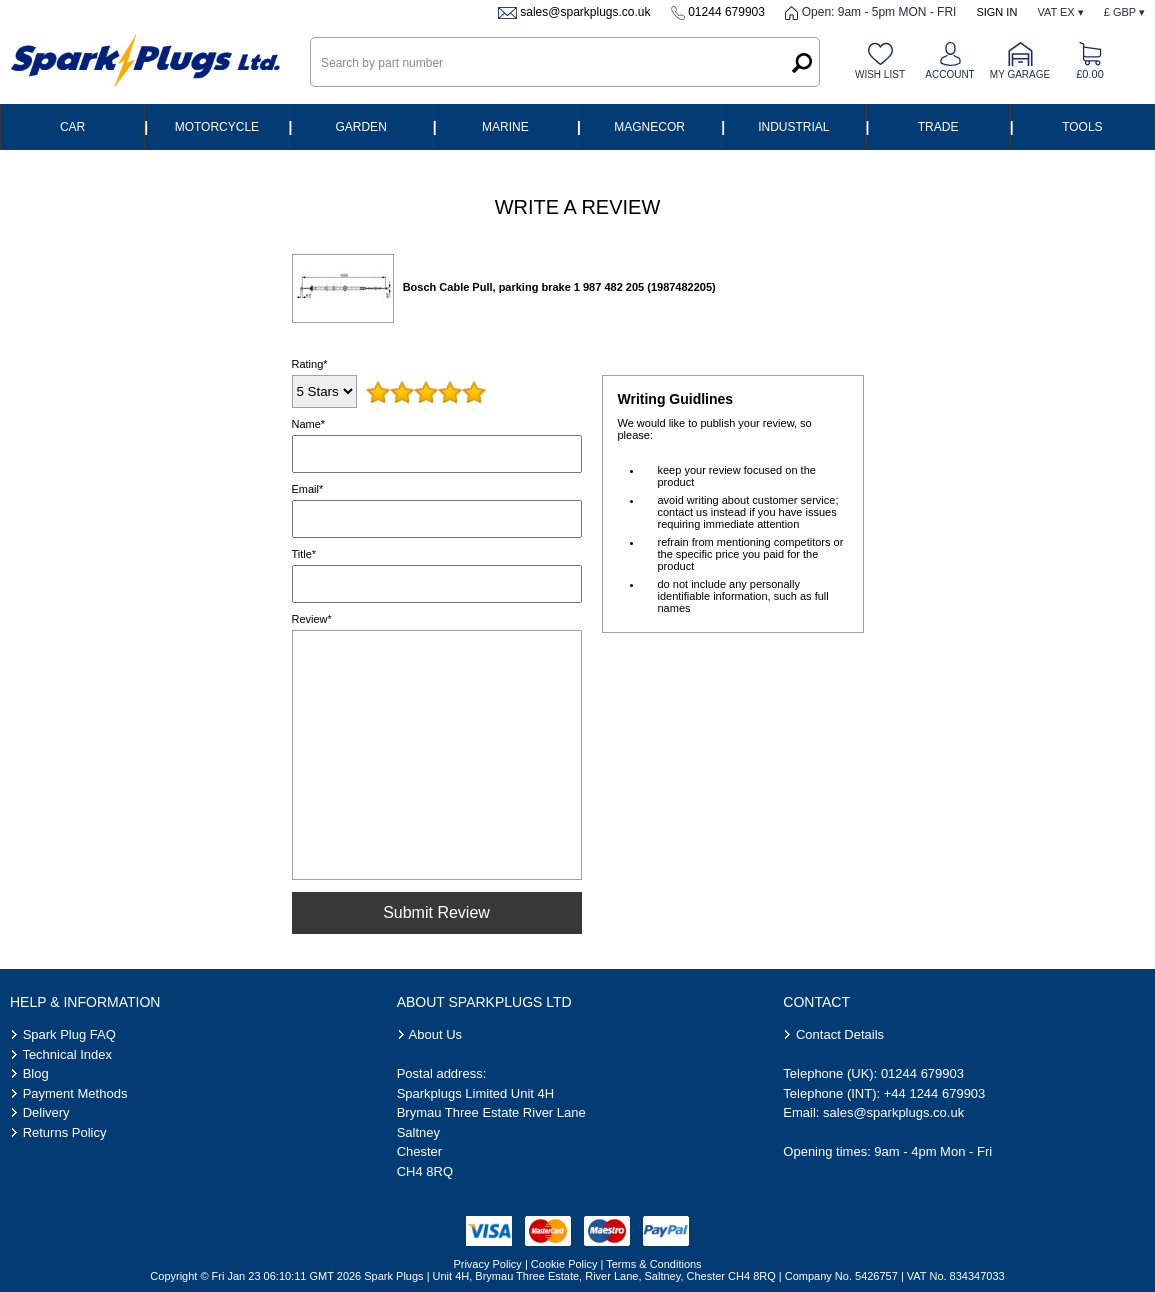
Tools (1082, 127)
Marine (505, 127)
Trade (938, 127)
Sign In (996, 12)
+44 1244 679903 (935, 1093)
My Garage (1020, 74)
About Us (435, 1034)
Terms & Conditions (653, 1264)
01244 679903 (726, 12)
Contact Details (840, 1034)
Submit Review (436, 912)
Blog (36, 1073)
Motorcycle (217, 127)
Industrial (793, 127)
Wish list (880, 74)
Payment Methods (75, 1093)
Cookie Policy (564, 1264)
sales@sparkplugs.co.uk (585, 12)
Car (72, 127)
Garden (360, 127)
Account (949, 74)
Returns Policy (65, 1132)
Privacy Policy (487, 1264)
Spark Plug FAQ (69, 1034)
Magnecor (649, 127)
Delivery (46, 1112)
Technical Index (67, 1054)
